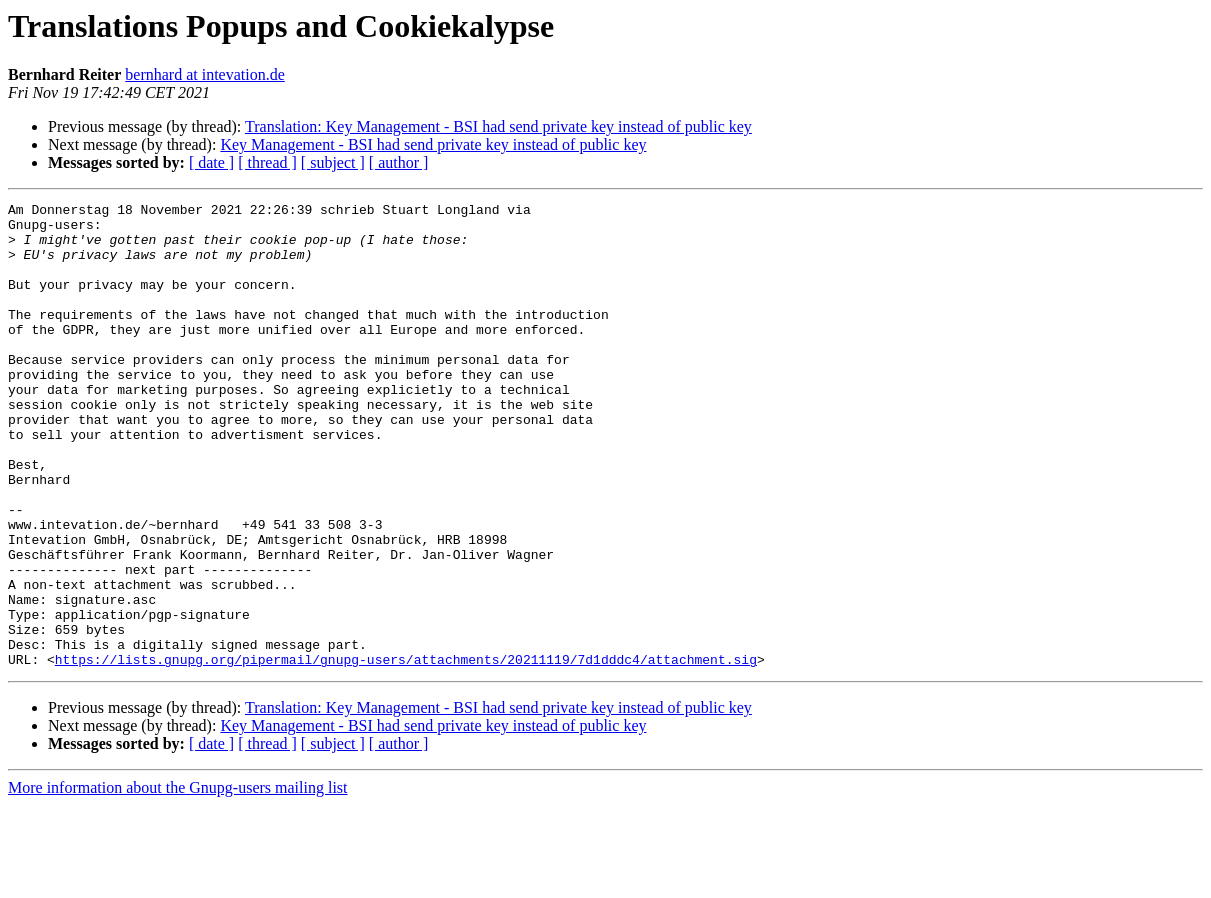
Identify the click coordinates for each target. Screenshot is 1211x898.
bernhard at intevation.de (205, 74)
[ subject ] (333, 162)
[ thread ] (267, 162)
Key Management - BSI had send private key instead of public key (433, 144)
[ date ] (211, 162)
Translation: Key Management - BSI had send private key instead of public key (498, 126)
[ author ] (399, 162)
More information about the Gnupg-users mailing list (178, 880)
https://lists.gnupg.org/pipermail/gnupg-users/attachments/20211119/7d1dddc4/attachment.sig (406, 752)
